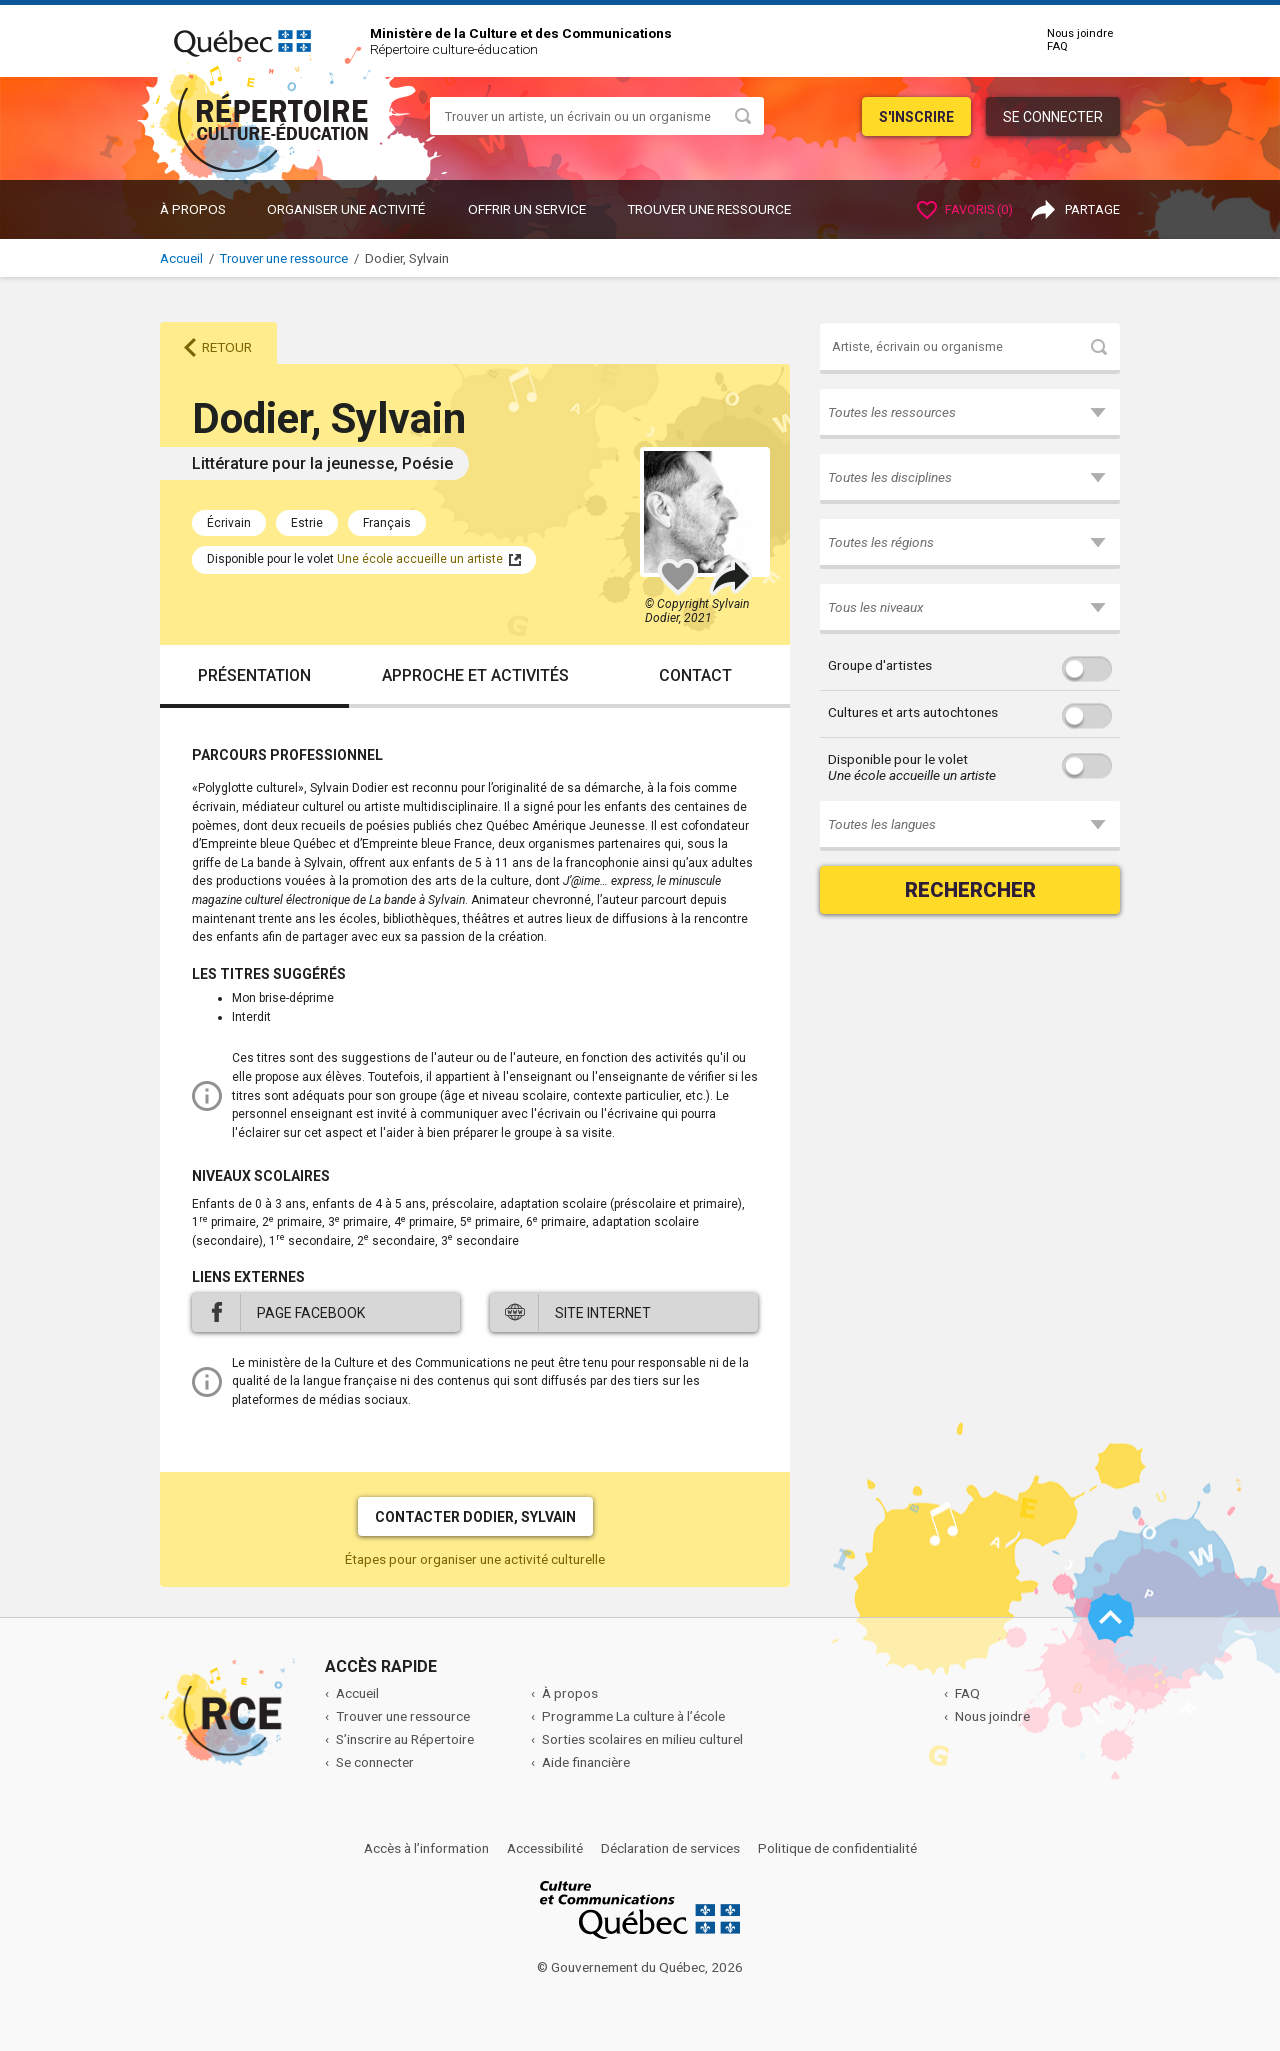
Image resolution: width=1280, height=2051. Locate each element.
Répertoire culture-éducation (454, 49)
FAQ (1057, 46)
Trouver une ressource (709, 209)
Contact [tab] (695, 675)
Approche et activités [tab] (475, 675)
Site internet (603, 1313)
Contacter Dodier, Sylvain (475, 1517)
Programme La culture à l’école (633, 1716)
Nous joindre (1080, 33)
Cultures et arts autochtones (913, 712)
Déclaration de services (670, 1848)
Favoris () (965, 209)
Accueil (181, 258)
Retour (227, 347)
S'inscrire (916, 117)
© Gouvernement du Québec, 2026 (640, 1967)
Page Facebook (311, 1313)
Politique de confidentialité (837, 1848)
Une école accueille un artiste (420, 559)
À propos (193, 209)
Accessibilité (545, 1848)
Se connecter (1053, 117)
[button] (970, 414)
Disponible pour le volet (912, 767)
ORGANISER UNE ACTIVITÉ (346, 209)
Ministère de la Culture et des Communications (521, 33)
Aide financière (586, 1762)
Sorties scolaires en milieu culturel (642, 1739)
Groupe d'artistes (880, 665)
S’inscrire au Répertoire (405, 1739)
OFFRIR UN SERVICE (527, 209)
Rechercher (970, 890)
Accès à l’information (426, 1848)
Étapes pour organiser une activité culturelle (475, 1559)
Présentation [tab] (254, 675)
